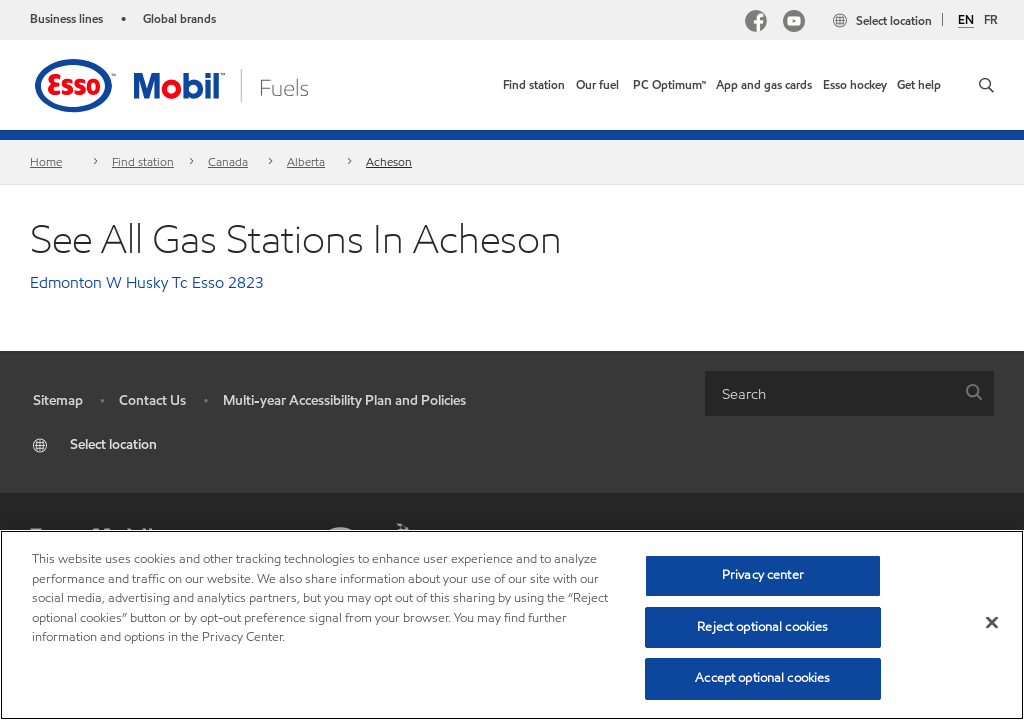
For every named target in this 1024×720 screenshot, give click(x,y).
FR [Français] (991, 19)
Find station (143, 161)
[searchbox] (829, 393)
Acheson (389, 161)
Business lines (66, 18)
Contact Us (152, 400)
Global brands (179, 18)
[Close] (992, 623)
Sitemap (58, 400)
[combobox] (849, 393)
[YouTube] (794, 23)
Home (46, 161)
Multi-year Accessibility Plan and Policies (344, 400)
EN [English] (966, 20)
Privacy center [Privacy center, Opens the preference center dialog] (763, 575)
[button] (986, 85)
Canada (228, 161)
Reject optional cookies (762, 627)
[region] (512, 625)
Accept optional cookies (762, 678)
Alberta (306, 161)
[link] (534, 85)
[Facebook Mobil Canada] (756, 23)
